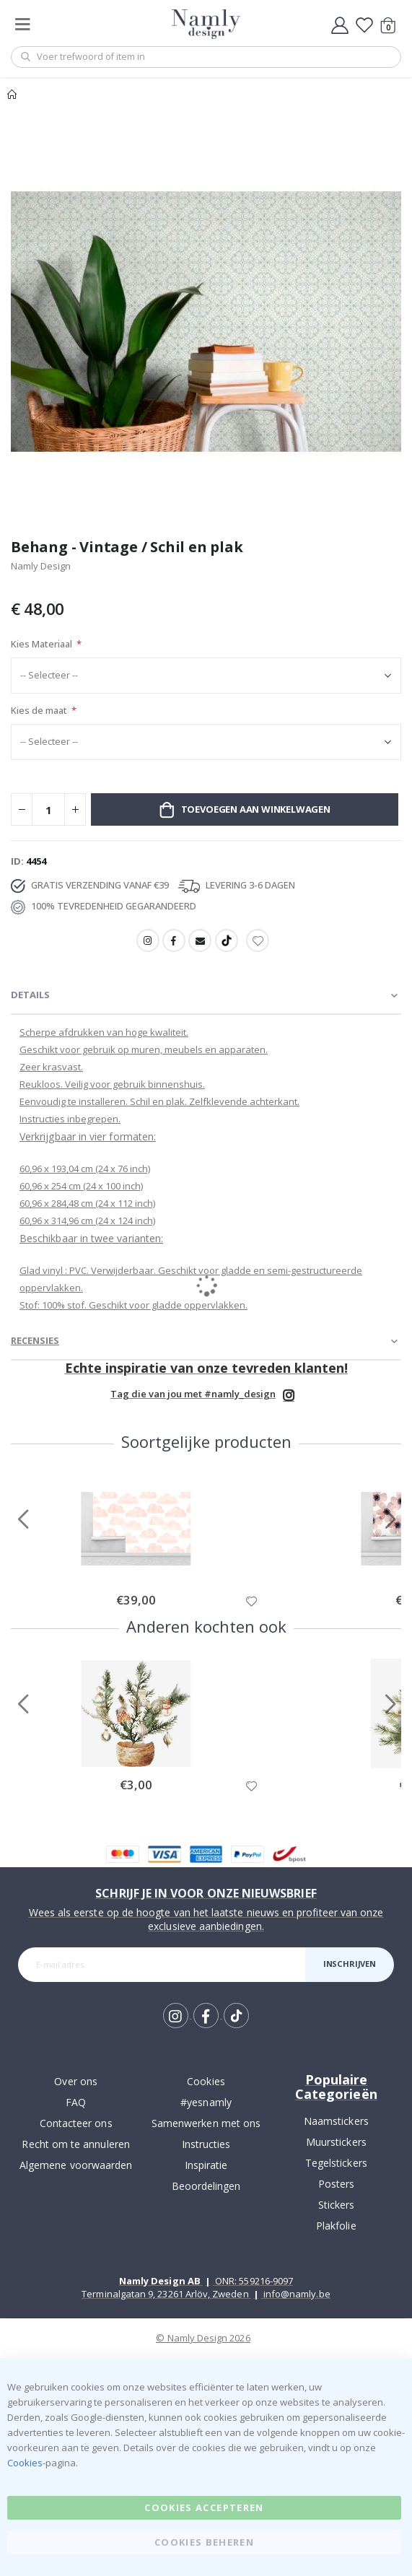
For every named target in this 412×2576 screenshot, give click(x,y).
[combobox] (206, 57)
